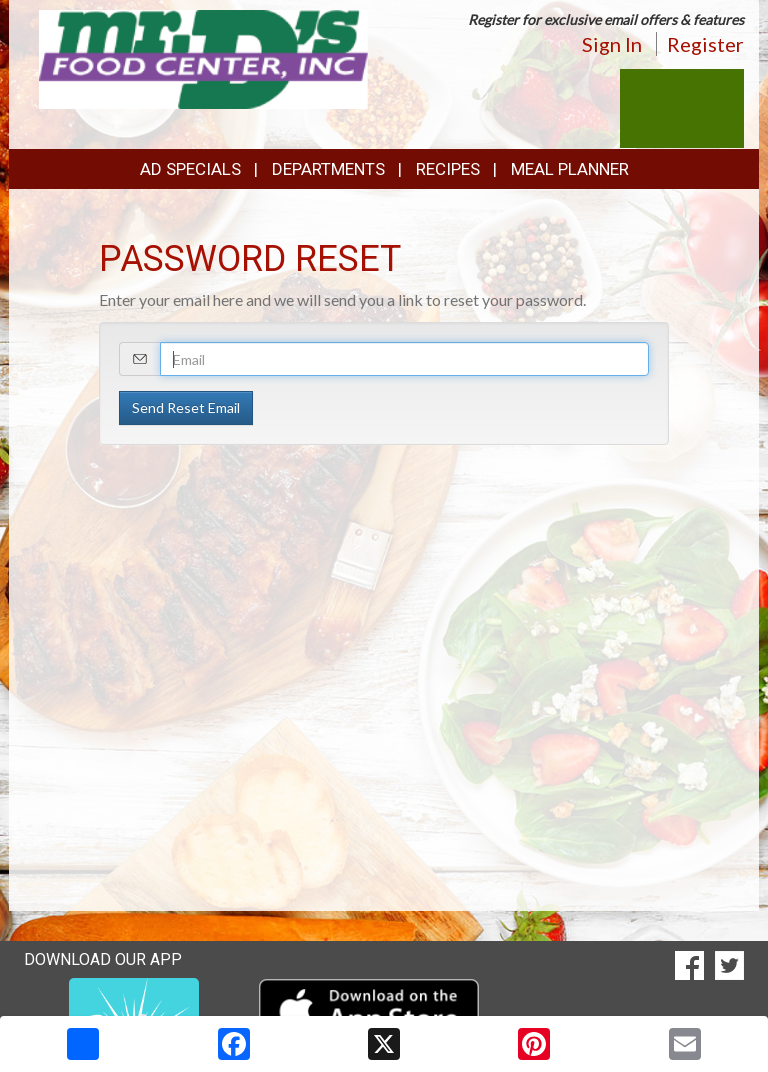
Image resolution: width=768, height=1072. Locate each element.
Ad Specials (190, 169)
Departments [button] (328, 169)
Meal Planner (570, 169)
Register (705, 44)
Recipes (448, 169)
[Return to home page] (204, 57)
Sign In (612, 44)
